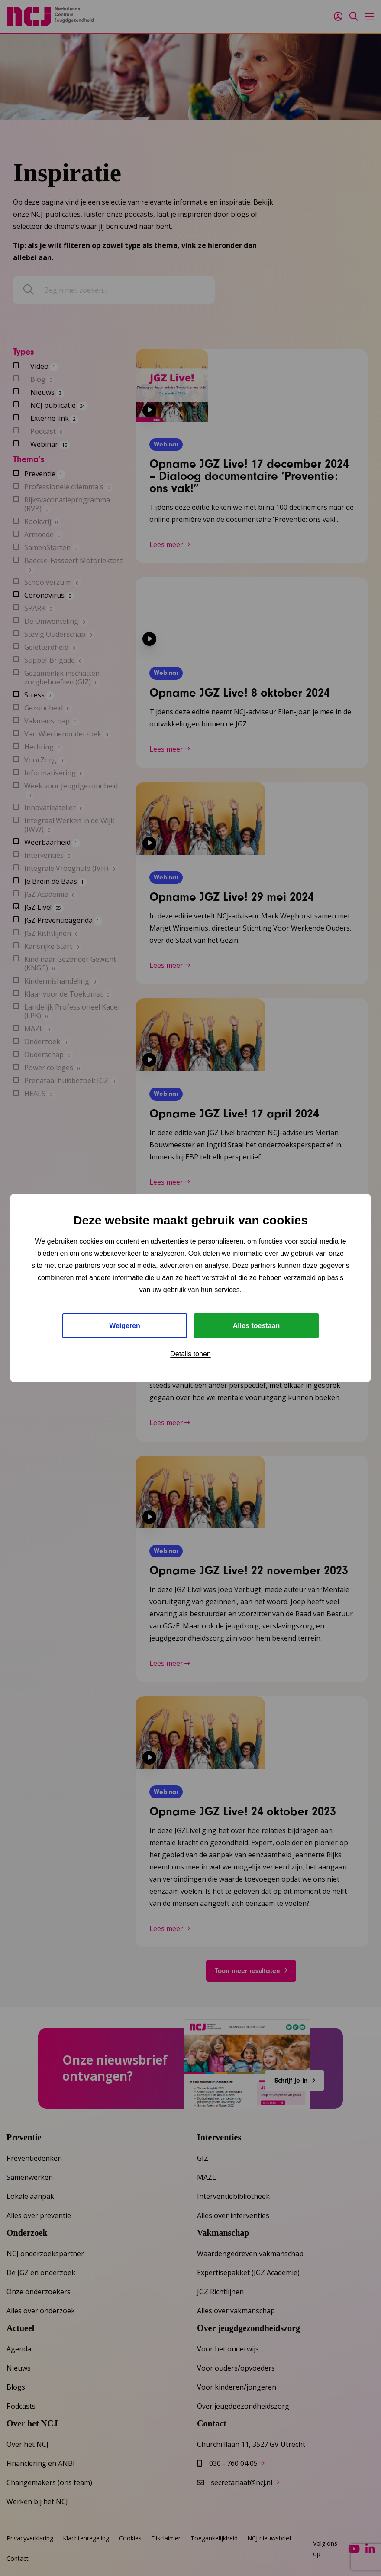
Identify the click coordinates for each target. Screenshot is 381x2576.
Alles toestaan (256, 1325)
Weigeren (124, 1325)
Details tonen (190, 1354)
